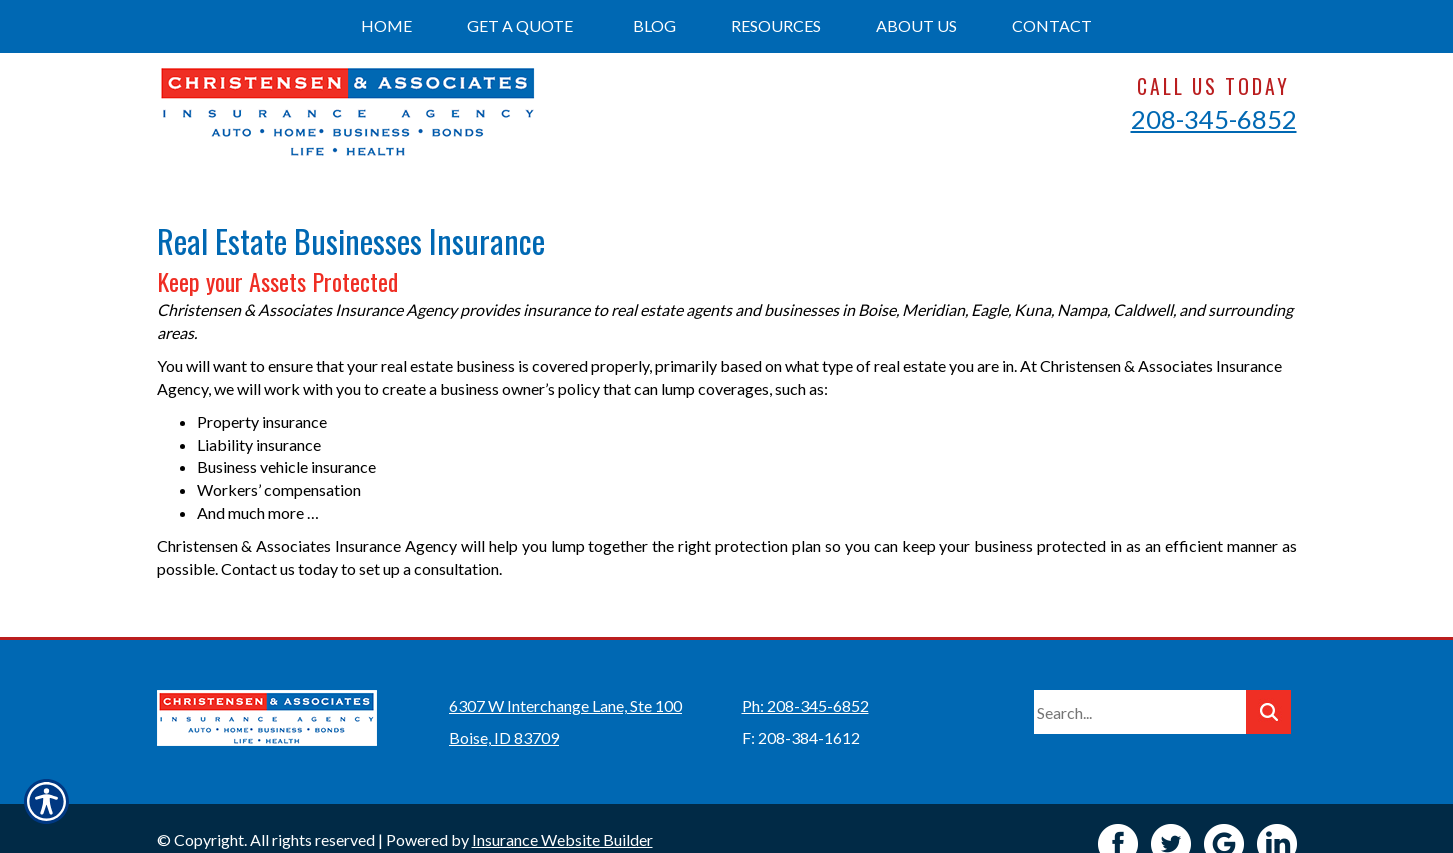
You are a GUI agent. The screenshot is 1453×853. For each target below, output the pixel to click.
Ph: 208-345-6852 (805, 674)
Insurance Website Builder (562, 808)
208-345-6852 (1214, 119)
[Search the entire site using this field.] (1140, 681)
